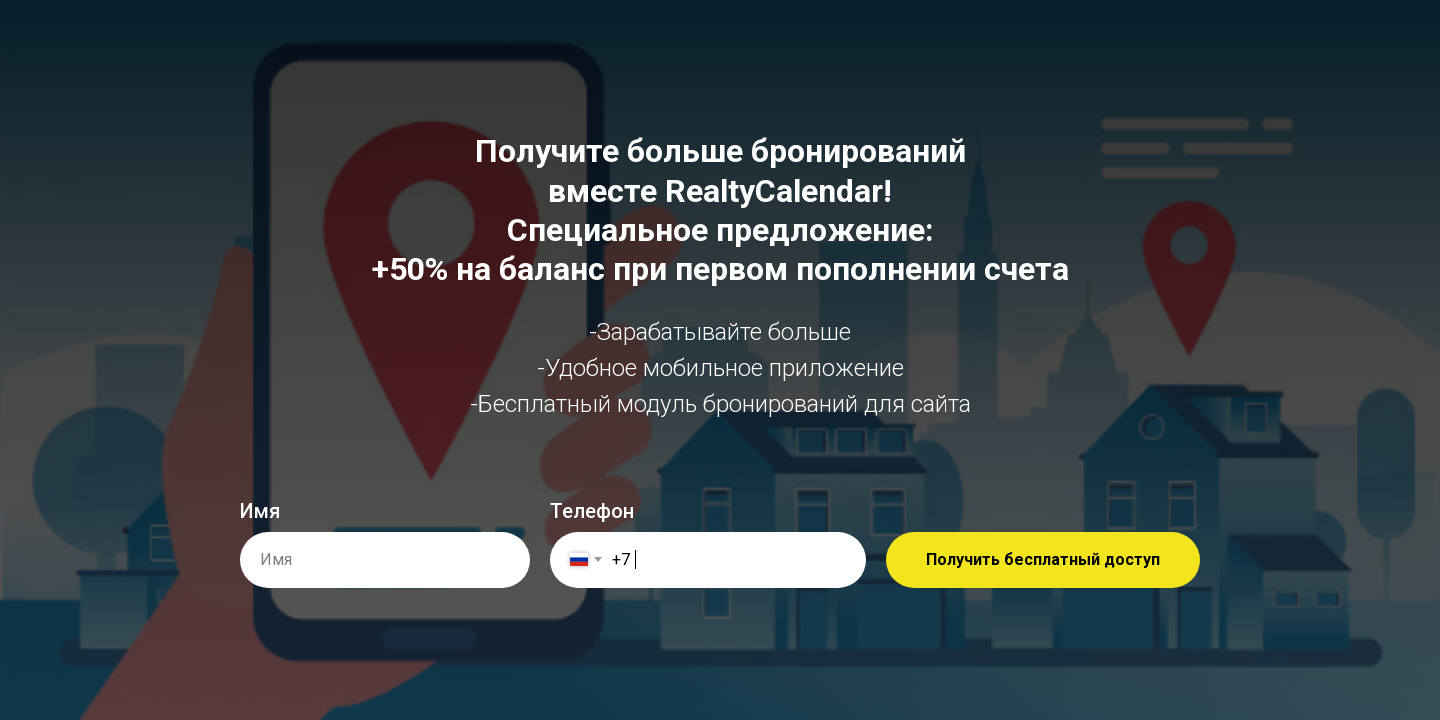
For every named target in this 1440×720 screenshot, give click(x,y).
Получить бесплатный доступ (1043, 559)
